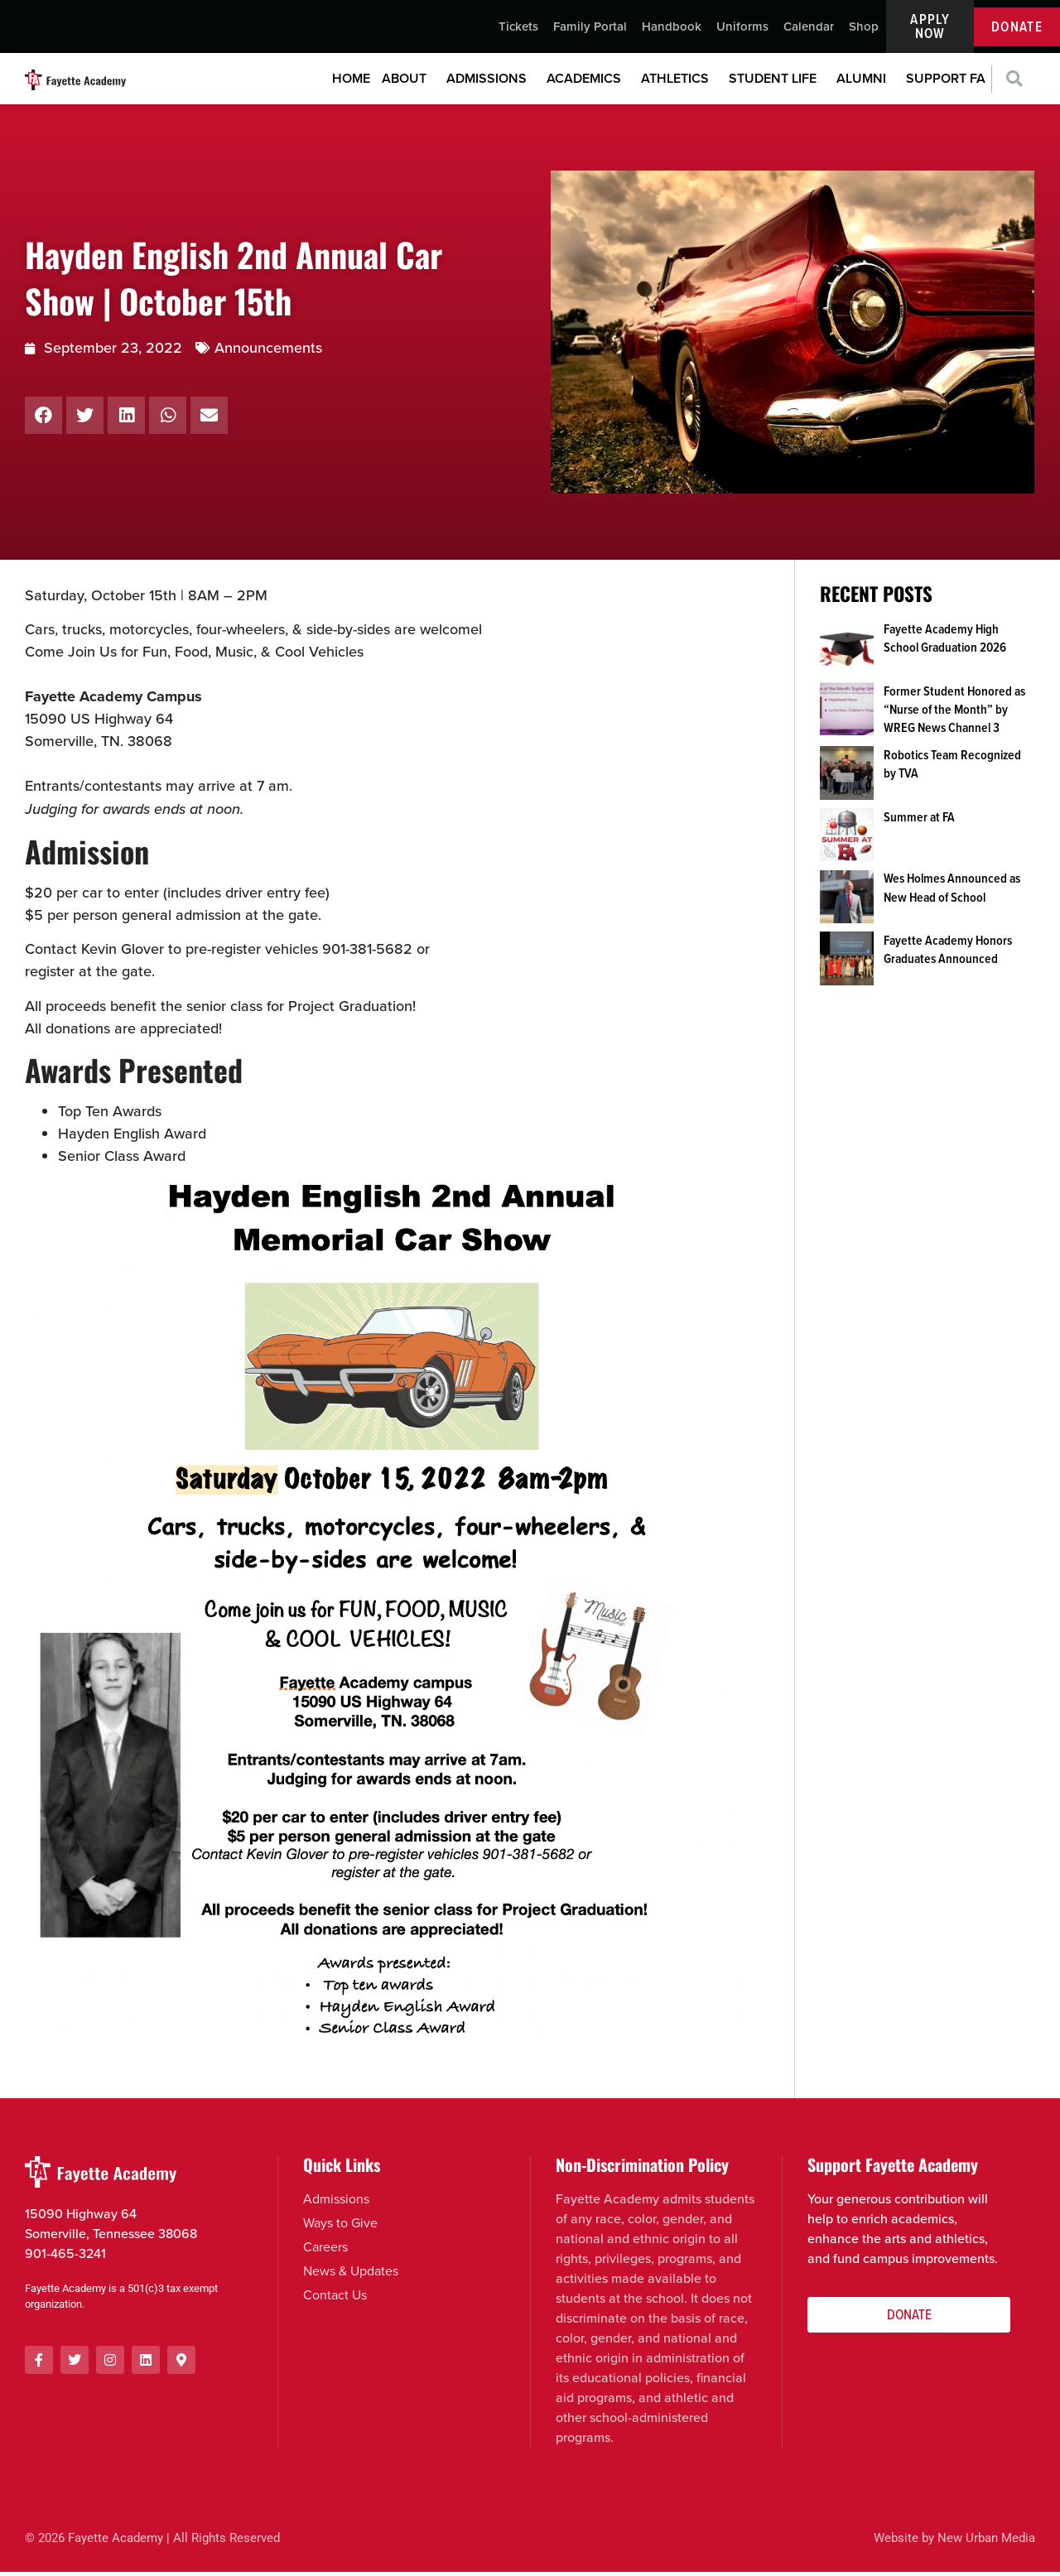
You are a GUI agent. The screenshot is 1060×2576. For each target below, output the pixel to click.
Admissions (490, 83)
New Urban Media (986, 2542)
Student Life (777, 83)
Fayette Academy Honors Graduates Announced (948, 954)
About (408, 83)
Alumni (865, 83)
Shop (864, 29)
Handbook (671, 29)
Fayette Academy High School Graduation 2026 (945, 642)
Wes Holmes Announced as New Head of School (952, 892)
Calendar (808, 29)
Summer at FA (919, 821)
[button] (1014, 84)
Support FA (945, 83)
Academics (588, 83)
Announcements (268, 352)
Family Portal (590, 29)
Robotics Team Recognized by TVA (952, 768)
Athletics (679, 83)
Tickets (518, 29)
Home (351, 83)
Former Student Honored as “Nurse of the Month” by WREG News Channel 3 (954, 714)
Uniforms (742, 29)
